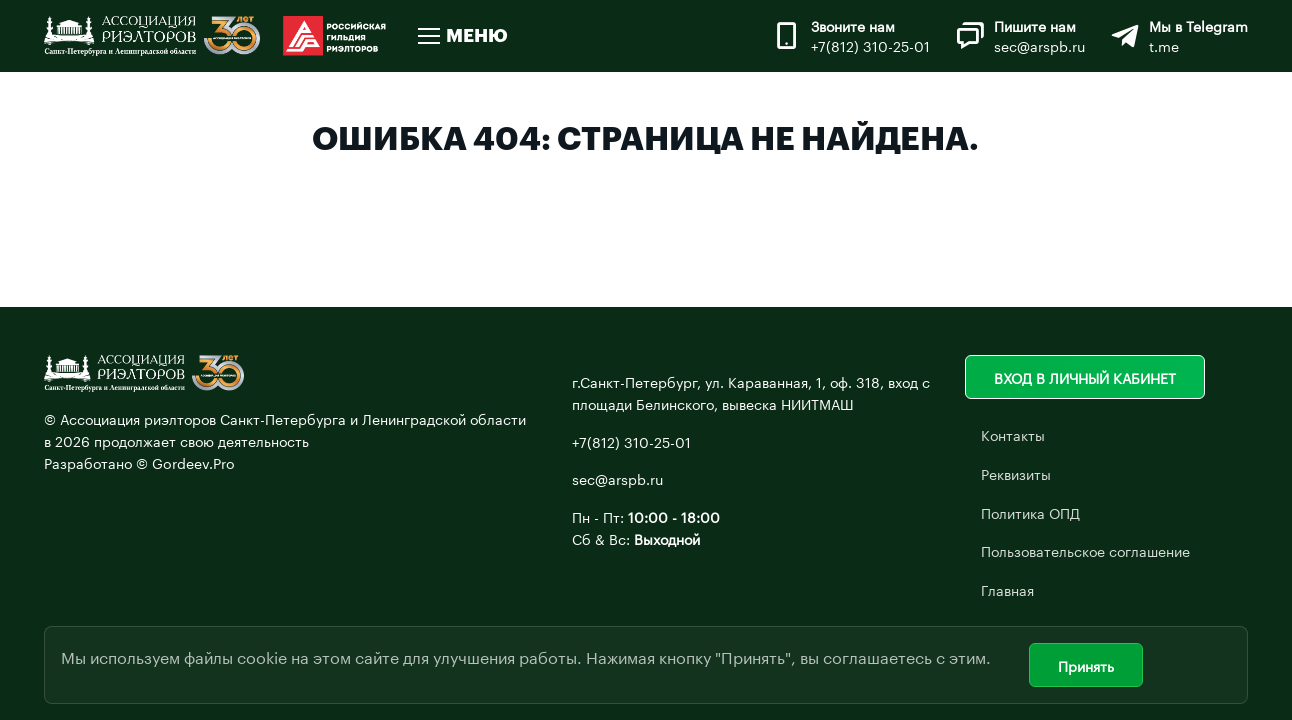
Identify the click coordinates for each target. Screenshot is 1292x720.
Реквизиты (1016, 473)
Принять (1086, 665)
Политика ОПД (1030, 512)
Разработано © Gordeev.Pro (139, 462)
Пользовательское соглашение (1085, 550)
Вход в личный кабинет (1085, 377)
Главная (1007, 589)
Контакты (1013, 434)
